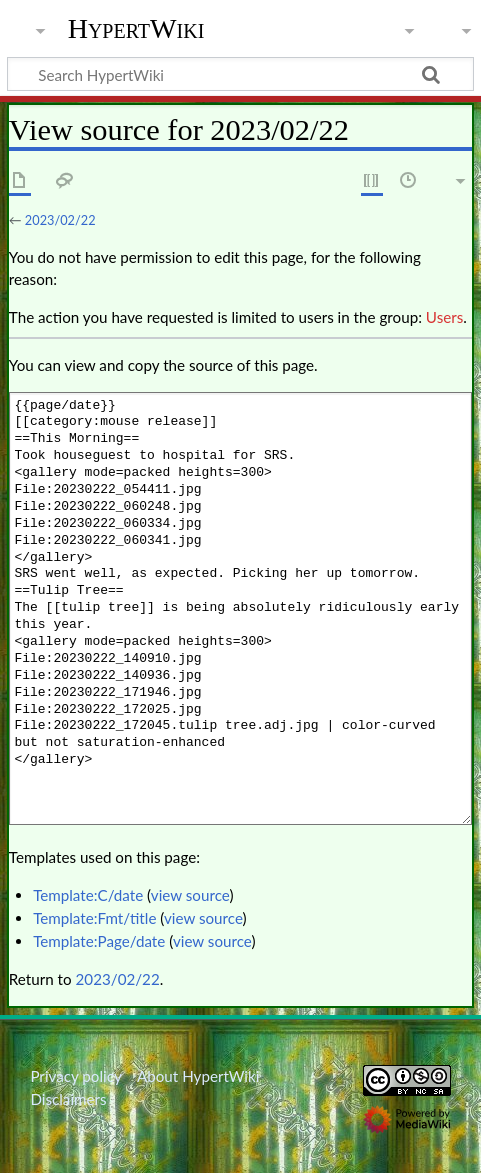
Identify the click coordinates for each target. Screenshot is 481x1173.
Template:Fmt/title (94, 918)
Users (444, 317)
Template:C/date (88, 895)
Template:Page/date (99, 941)
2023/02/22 (60, 220)
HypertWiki (136, 29)
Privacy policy (75, 1076)
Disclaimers (68, 1099)
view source (190, 895)
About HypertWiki (198, 1076)
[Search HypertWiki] (240, 74)
